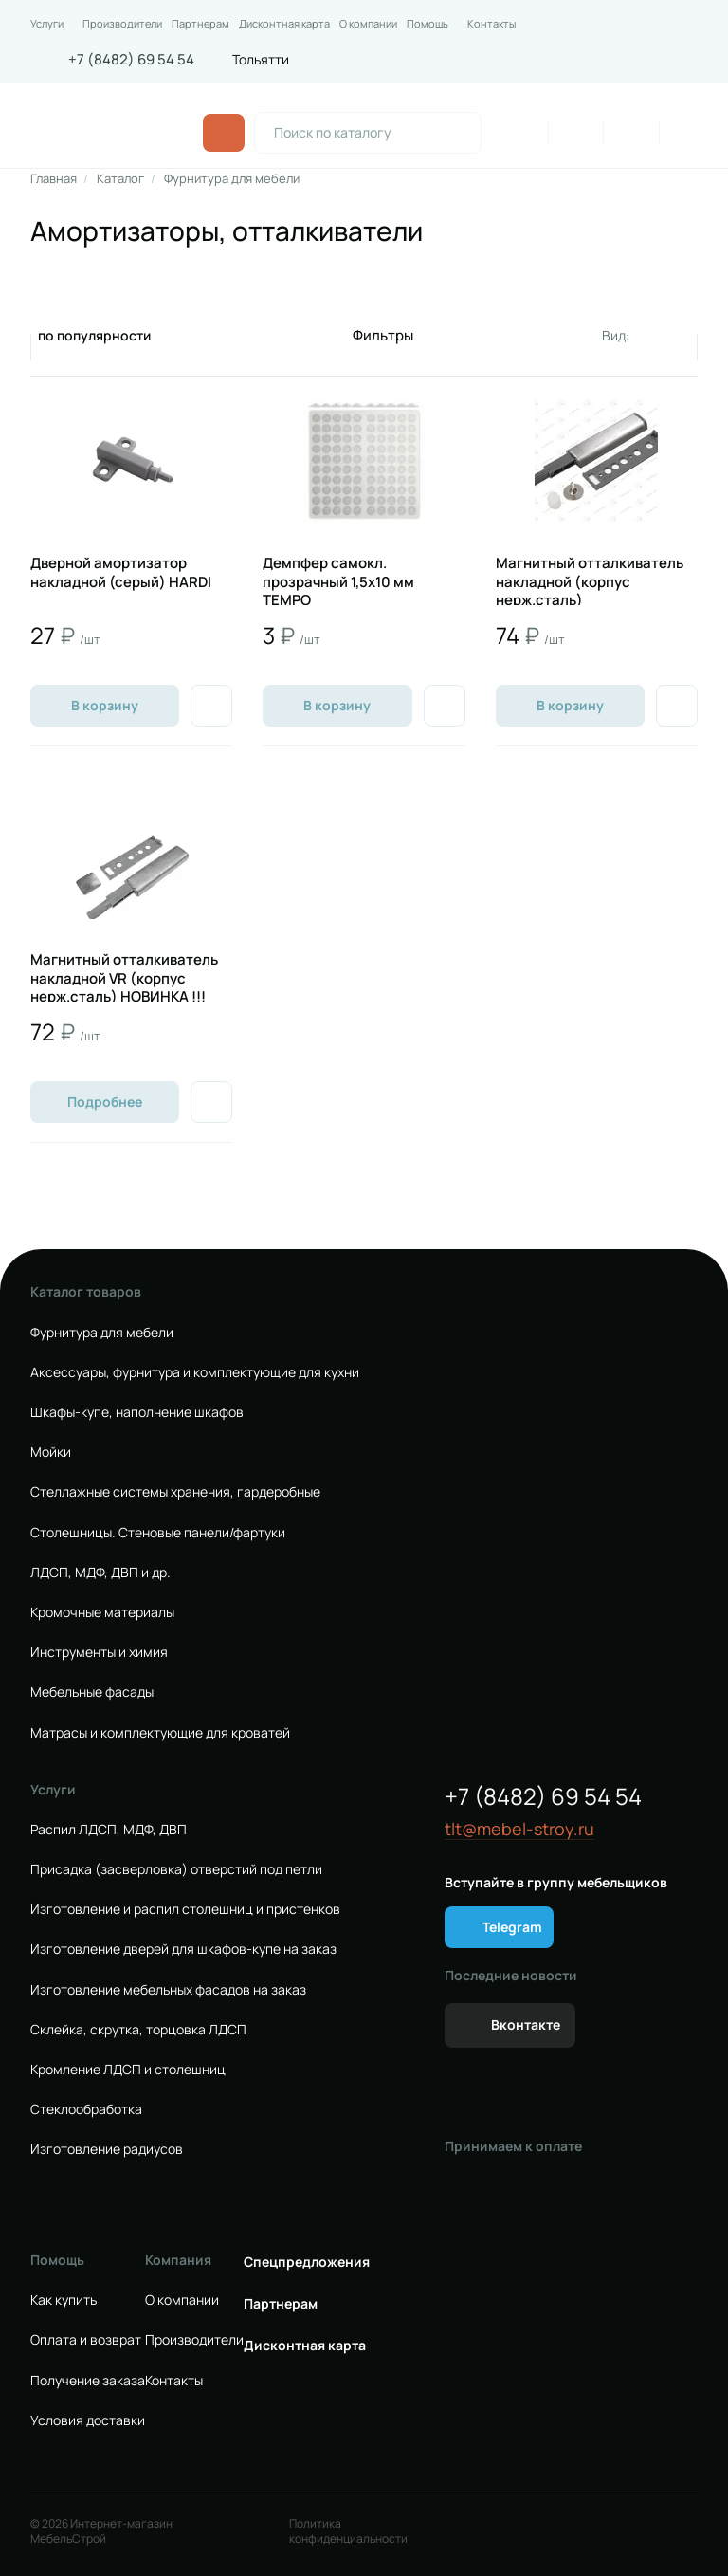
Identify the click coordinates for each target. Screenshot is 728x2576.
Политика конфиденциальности (348, 2531)
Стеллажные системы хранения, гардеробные (175, 1491)
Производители (122, 23)
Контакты (491, 23)
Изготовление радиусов (106, 2149)
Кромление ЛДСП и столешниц (128, 2069)
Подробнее (104, 1102)
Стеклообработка (86, 2109)
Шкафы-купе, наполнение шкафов (137, 1412)
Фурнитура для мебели (232, 179)
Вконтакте (525, 2024)
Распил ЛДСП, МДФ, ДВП (108, 1829)
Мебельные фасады (92, 1692)
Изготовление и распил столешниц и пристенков (185, 1909)
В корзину (104, 705)
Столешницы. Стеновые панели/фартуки (157, 1532)
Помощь (427, 23)
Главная (53, 179)
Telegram (512, 1927)
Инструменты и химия (99, 1652)
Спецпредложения (307, 2262)
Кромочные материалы (102, 1612)
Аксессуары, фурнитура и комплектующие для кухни (194, 1372)
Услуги (47, 23)
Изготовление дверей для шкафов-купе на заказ (183, 1949)
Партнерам (200, 23)
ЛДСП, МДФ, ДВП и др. (100, 1572)
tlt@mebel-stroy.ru (519, 1829)
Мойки (50, 1452)
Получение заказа (87, 2380)
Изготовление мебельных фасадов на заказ (168, 1989)
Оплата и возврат (85, 2339)
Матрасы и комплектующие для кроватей (160, 1732)
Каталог (120, 179)
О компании (368, 23)
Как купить (63, 2300)
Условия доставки (87, 2420)
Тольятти (260, 59)
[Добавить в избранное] (211, 706)
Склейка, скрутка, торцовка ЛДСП (138, 2029)
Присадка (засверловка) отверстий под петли (176, 1869)
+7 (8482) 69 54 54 (131, 59)
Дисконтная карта (284, 23)
